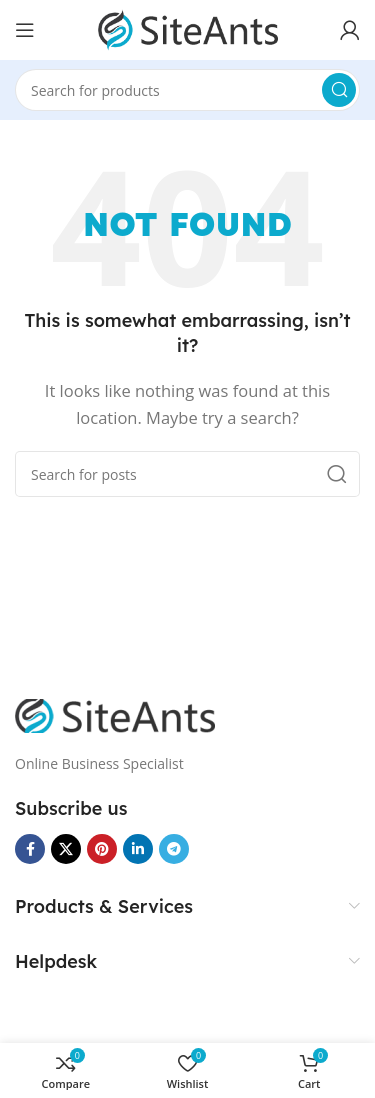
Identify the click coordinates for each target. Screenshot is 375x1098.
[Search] (187, 90)
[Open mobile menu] (25, 30)
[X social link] (66, 849)
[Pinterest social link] (102, 849)
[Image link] (115, 714)
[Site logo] (188, 28)
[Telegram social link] (174, 849)
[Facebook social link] (30, 849)
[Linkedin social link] (138, 849)
